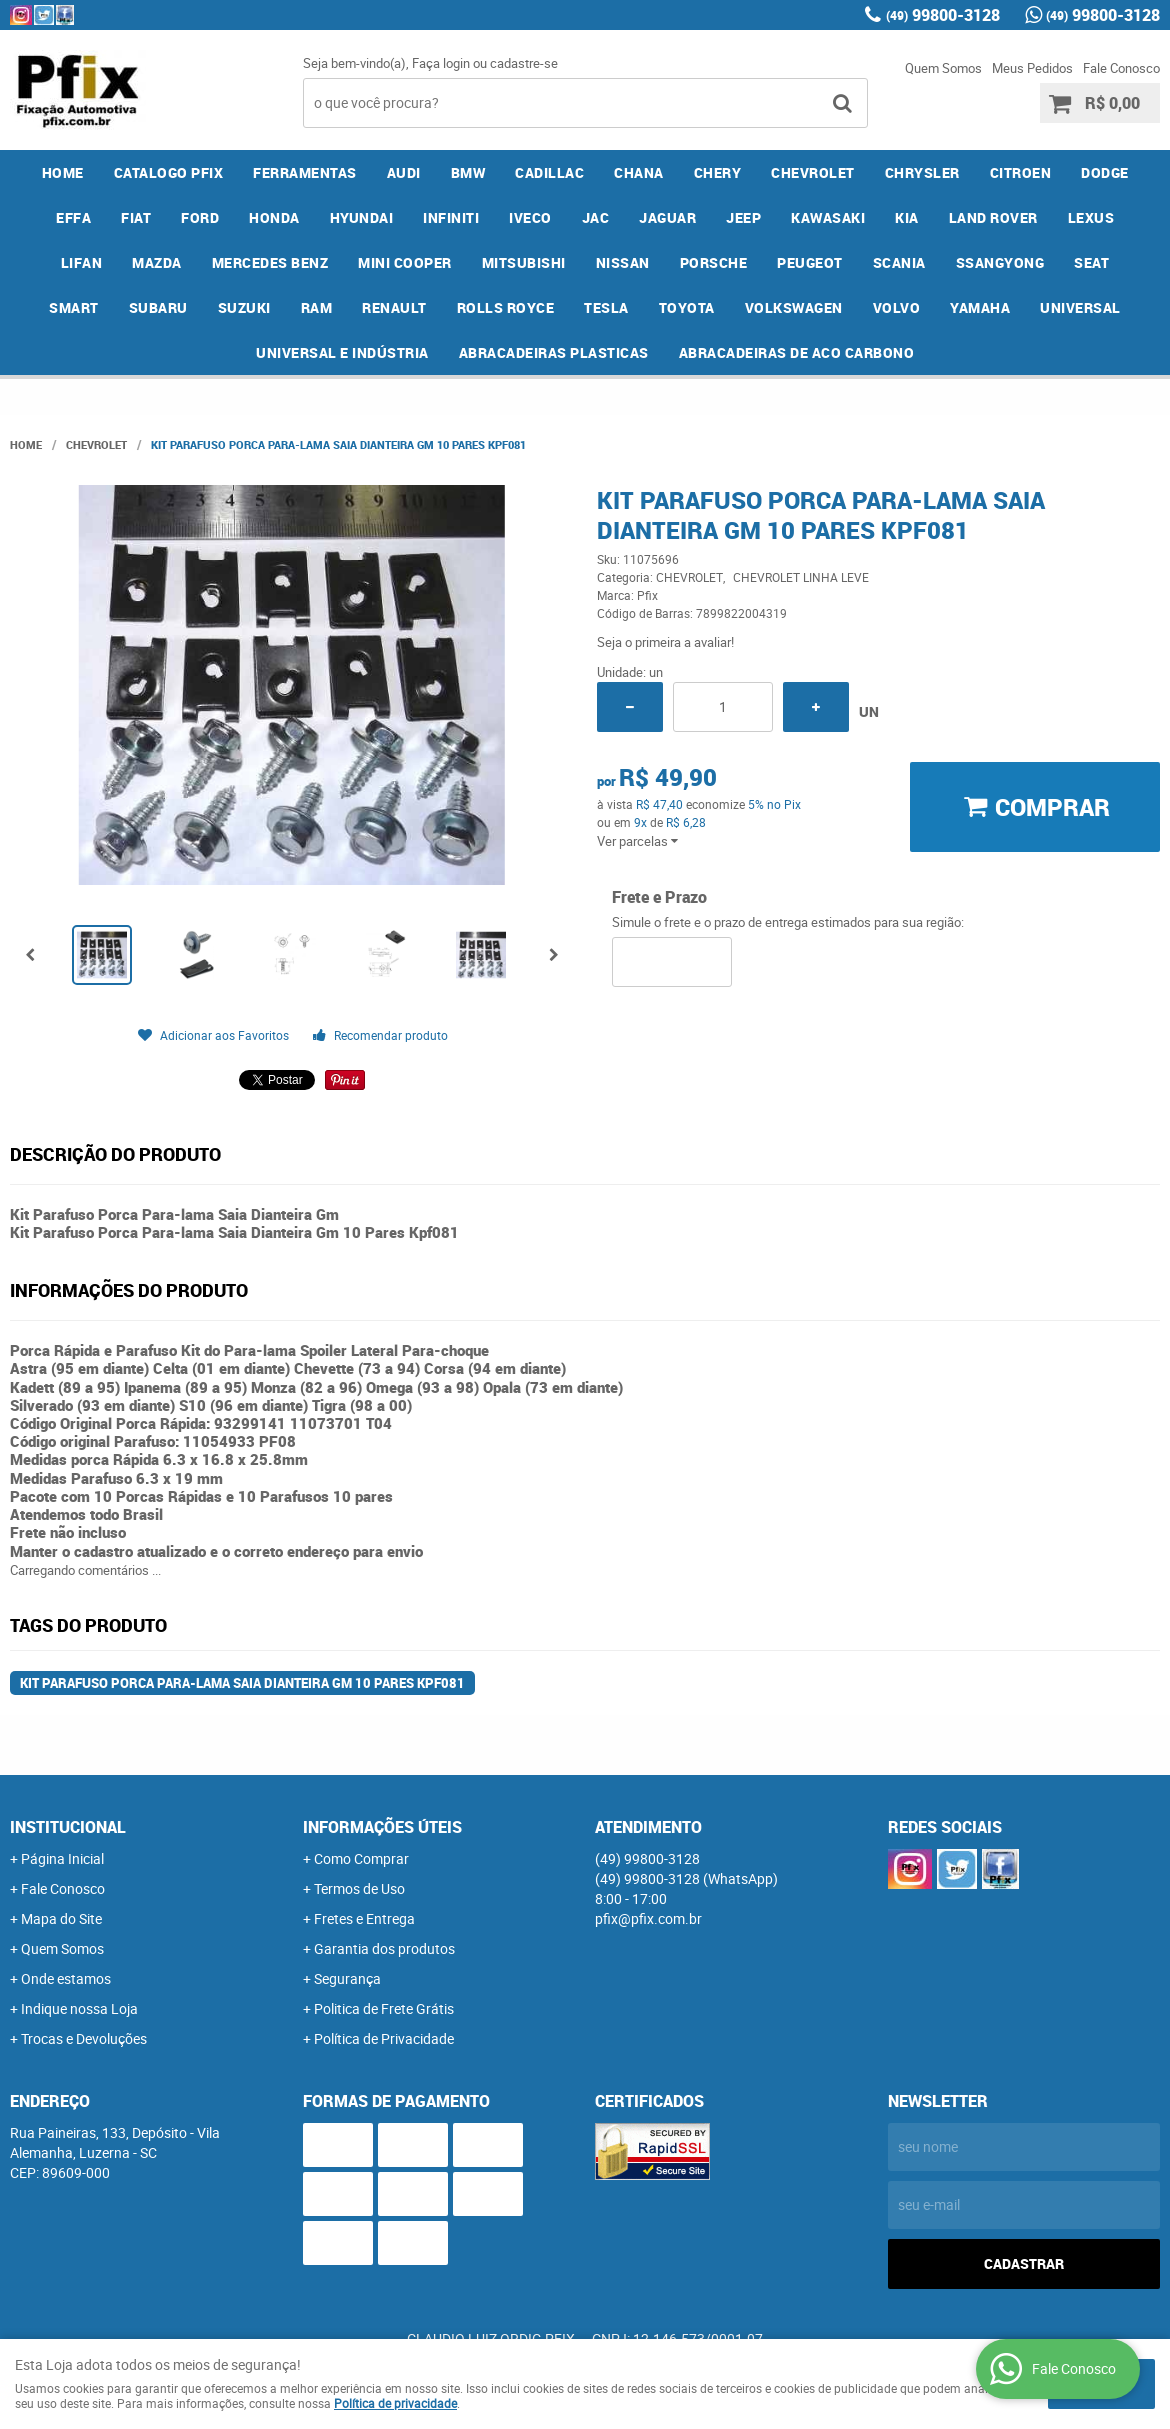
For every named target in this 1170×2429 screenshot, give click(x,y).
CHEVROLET (813, 172)
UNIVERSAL (1080, 307)
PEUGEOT (810, 262)
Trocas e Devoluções (84, 2038)
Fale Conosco (1121, 68)
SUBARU (158, 307)
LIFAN (82, 262)
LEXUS (1091, 217)
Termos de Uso (359, 1888)
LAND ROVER (993, 217)
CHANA (639, 172)
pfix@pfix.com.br (648, 1918)
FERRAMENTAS (305, 172)
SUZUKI (244, 307)
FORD (200, 217)
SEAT (1091, 262)
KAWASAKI (828, 217)
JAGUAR (667, 217)
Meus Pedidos (1032, 68)
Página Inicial (62, 1858)
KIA (907, 217)
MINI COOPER (405, 262)
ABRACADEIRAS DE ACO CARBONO (797, 352)
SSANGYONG (1000, 262)
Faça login (441, 63)
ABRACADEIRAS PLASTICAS (554, 352)
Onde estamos (66, 1978)
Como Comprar (361, 1858)
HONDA (274, 217)
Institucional (68, 1827)
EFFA (73, 217)
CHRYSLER (922, 172)
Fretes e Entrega (364, 1918)
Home (63, 172)
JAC (596, 217)
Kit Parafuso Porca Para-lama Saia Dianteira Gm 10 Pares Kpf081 (242, 1683)
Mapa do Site (61, 1918)
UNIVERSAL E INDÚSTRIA (342, 352)
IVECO (530, 217)
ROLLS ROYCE (506, 307)
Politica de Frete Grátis (384, 2008)
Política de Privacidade (384, 2038)
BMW (468, 172)
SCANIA (899, 262)
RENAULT (394, 307)
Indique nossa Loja (79, 2008)
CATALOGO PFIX (169, 172)
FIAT (136, 217)
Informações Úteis (382, 1827)
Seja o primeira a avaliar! (665, 642)
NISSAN (623, 262)
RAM (317, 307)
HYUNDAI (362, 217)
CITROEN (1021, 172)
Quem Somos (943, 68)
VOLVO (897, 307)
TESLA (606, 307)
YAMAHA (980, 307)
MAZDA (157, 262)
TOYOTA (687, 307)
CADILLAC (549, 172)
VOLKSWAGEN (794, 307)
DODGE (1105, 172)
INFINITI (451, 217)
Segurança (347, 1978)
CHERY (718, 172)
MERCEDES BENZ (270, 262)
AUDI (404, 172)
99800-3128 (943, 15)
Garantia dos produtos (384, 1948)
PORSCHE (714, 262)
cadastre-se (524, 63)
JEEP (743, 217)
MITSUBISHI (524, 262)
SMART (74, 307)
